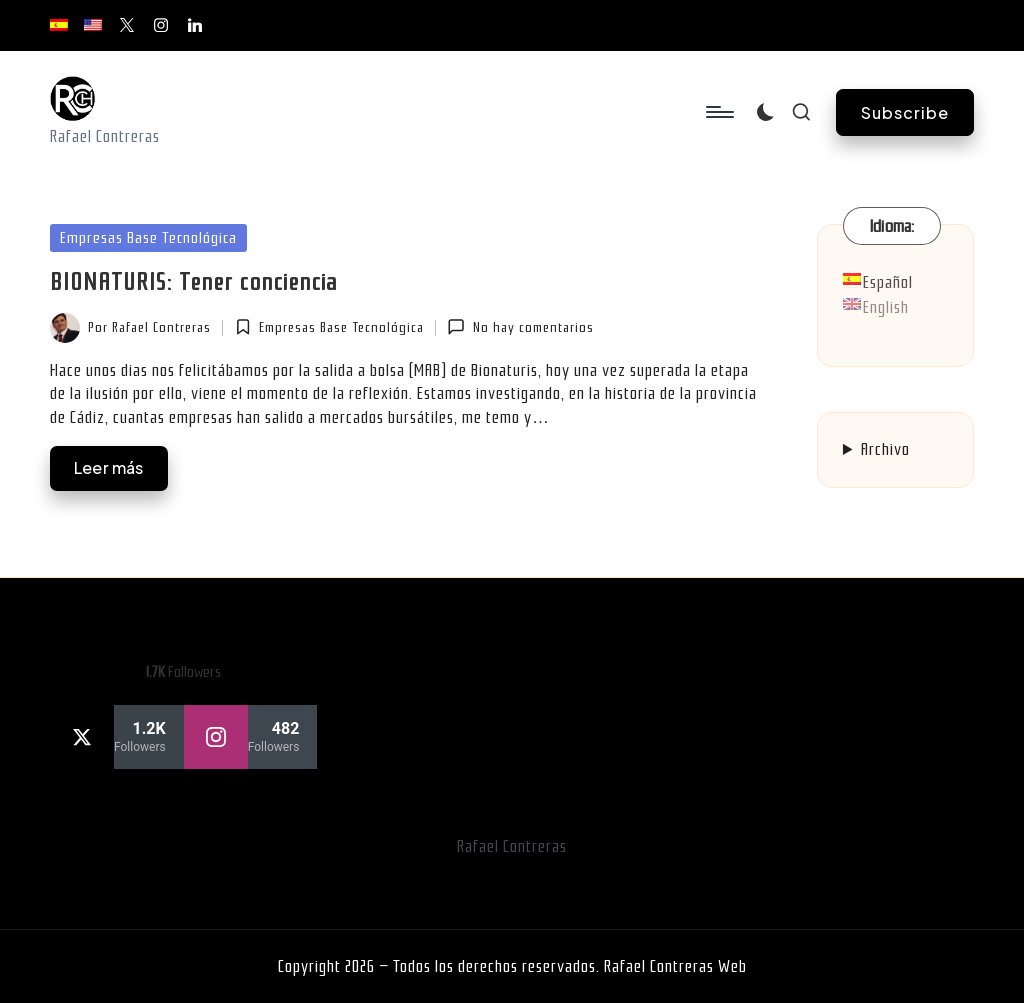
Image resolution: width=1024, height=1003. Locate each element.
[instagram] (251, 737)
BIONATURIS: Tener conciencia (193, 282)
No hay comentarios (520, 327)
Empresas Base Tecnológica (148, 238)
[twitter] (117, 737)
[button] (905, 112)
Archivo (885, 449)
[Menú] (718, 112)
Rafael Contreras (512, 846)
